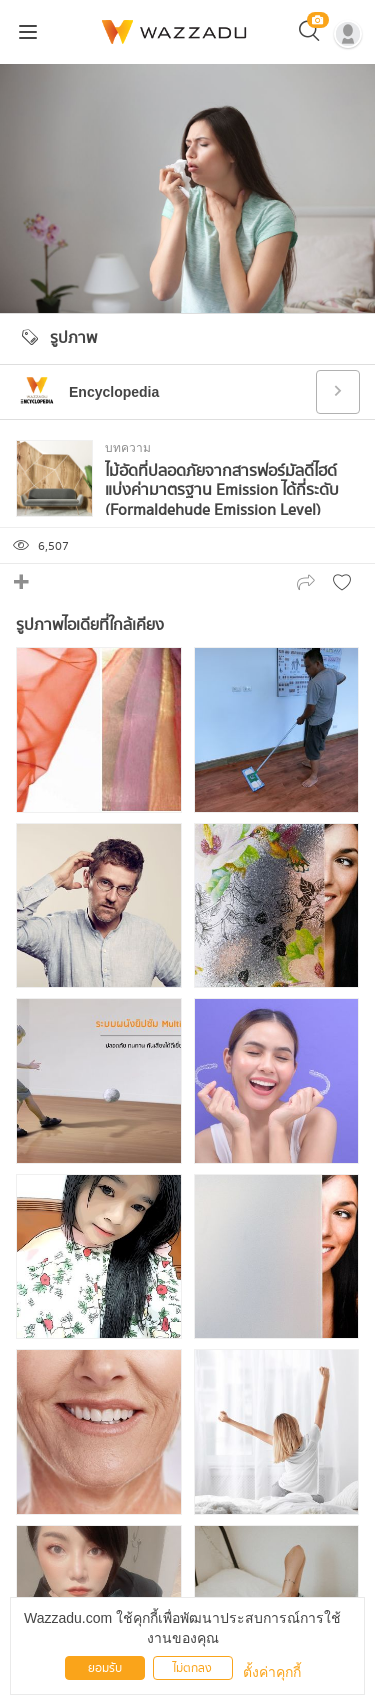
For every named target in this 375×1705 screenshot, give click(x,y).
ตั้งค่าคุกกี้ (272, 1672)
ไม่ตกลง (192, 1668)
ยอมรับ (105, 1668)
